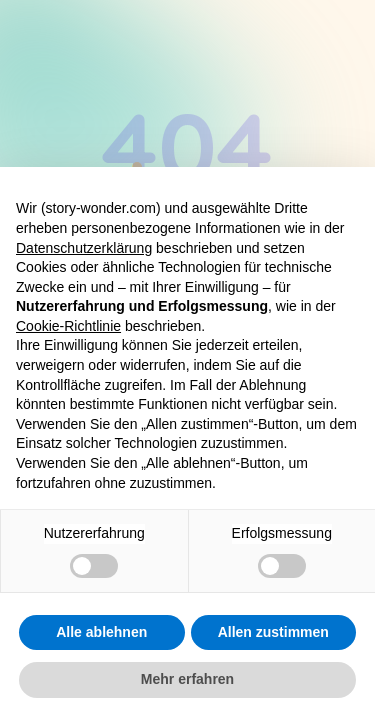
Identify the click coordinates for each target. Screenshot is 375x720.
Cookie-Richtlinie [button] (68, 326)
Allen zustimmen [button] (273, 632)
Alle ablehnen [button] (101, 632)
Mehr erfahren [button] (187, 679)
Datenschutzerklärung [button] (84, 248)
